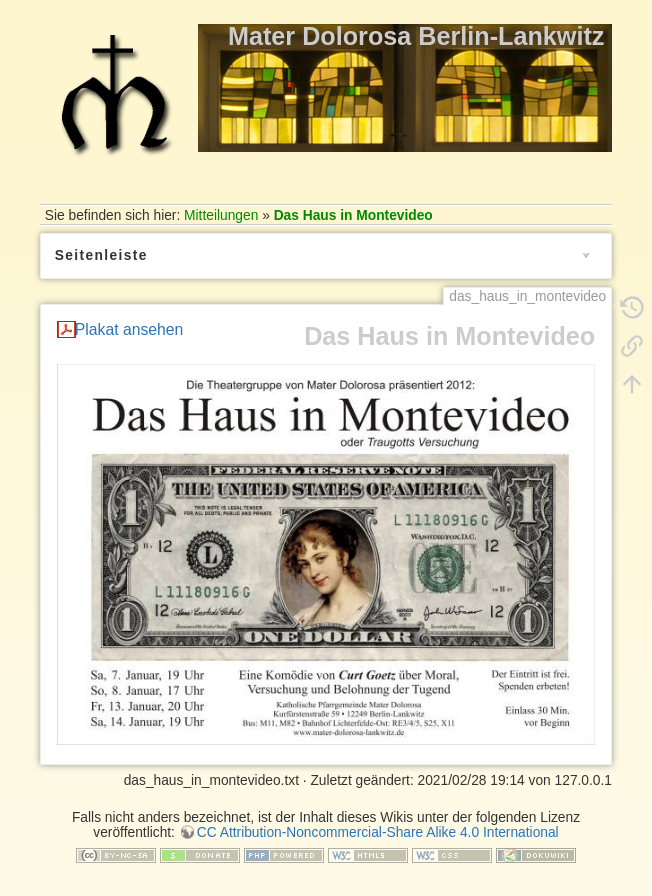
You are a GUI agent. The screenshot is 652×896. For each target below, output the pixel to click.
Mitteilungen (221, 215)
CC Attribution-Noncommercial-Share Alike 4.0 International (378, 832)
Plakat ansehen (129, 329)
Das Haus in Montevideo (353, 215)
